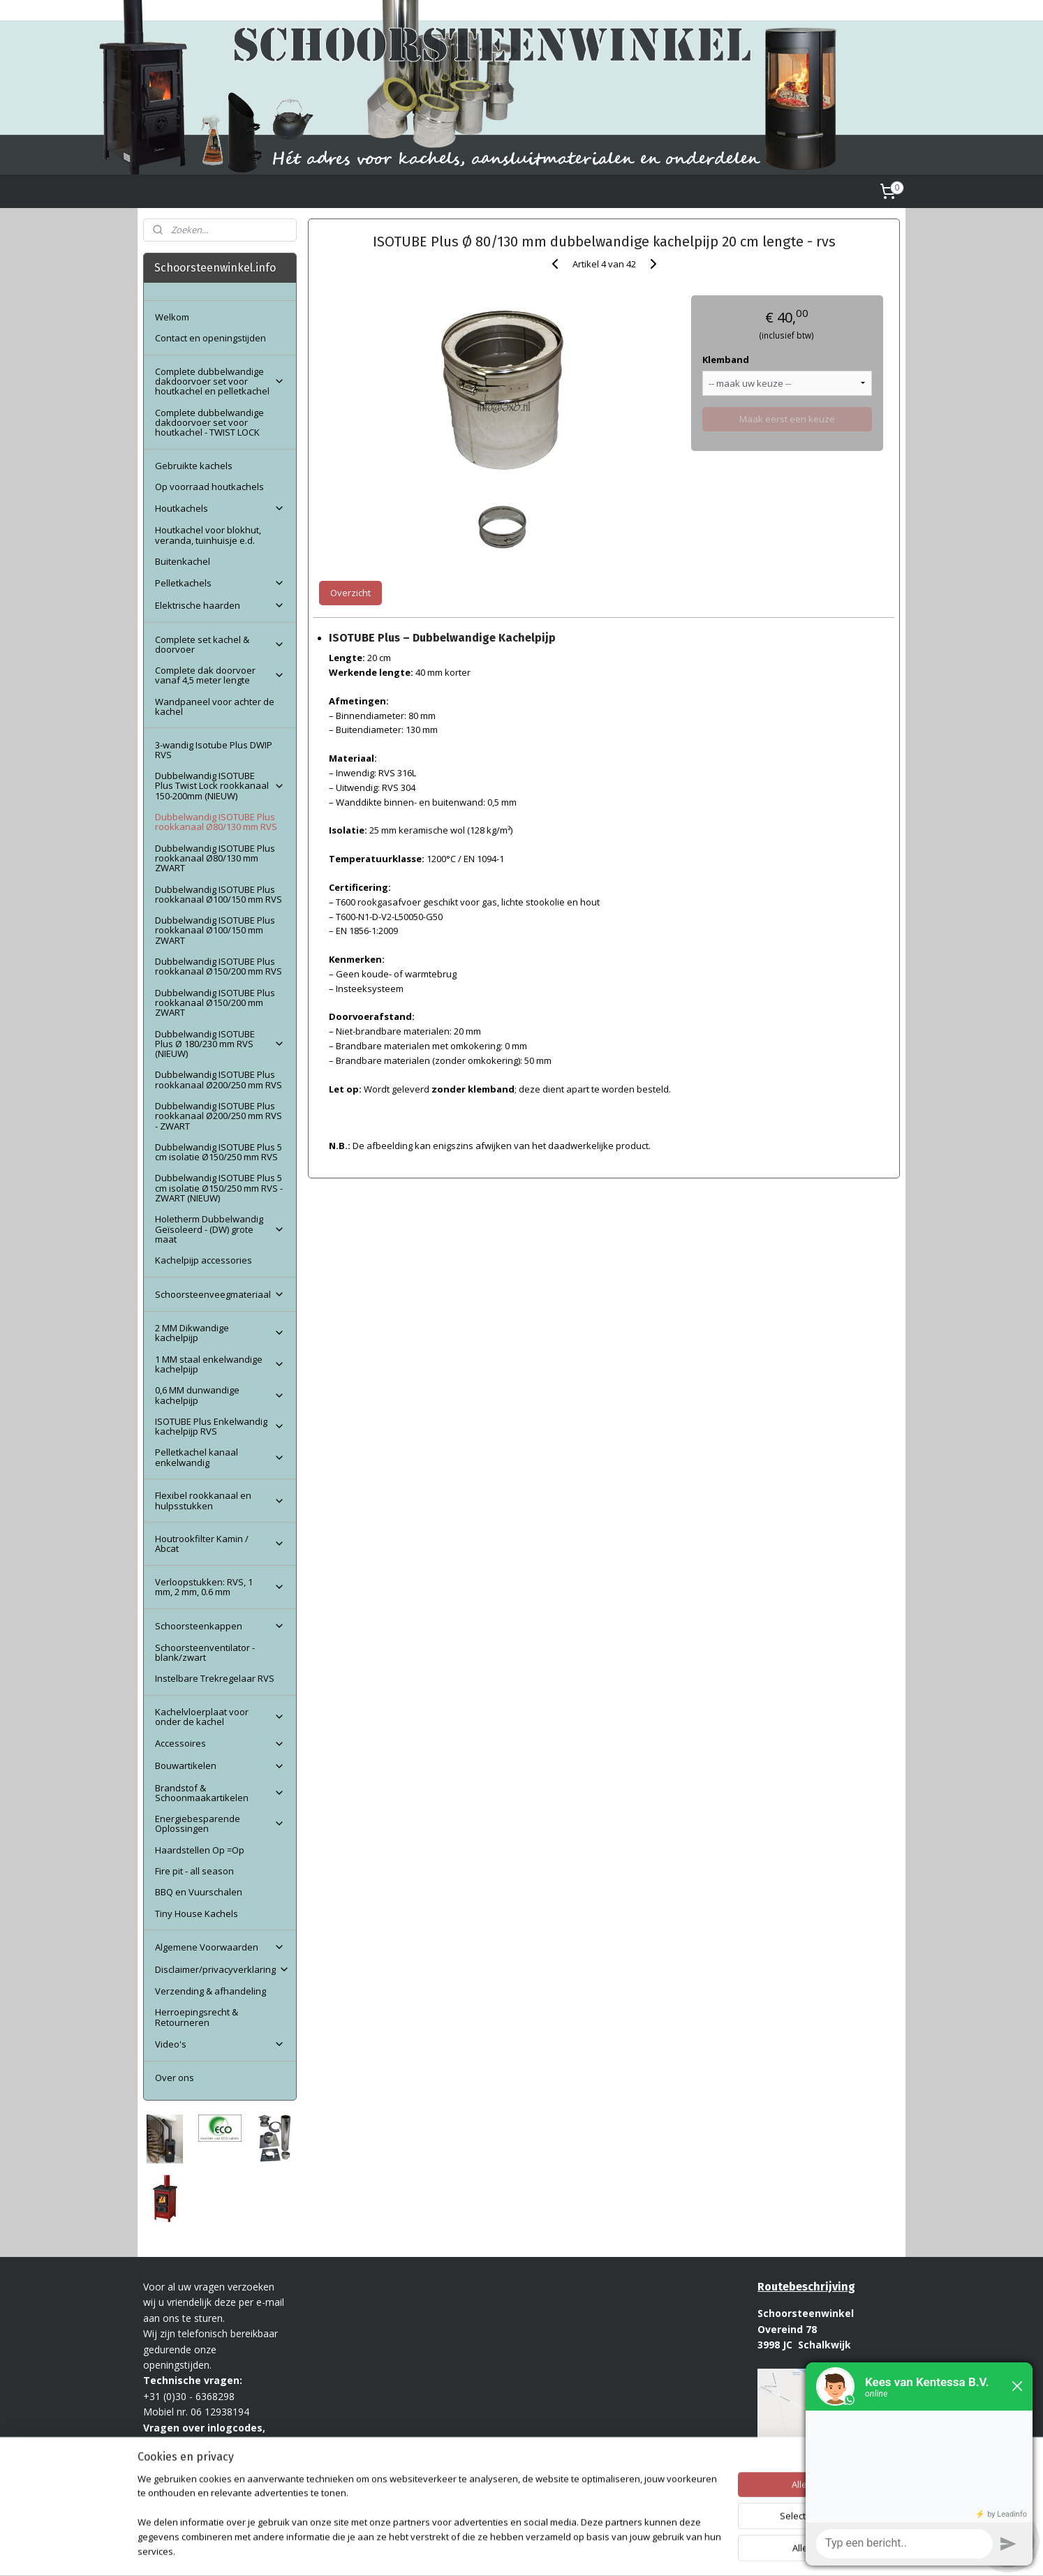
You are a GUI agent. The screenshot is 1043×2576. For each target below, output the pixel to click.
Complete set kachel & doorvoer (219, 644)
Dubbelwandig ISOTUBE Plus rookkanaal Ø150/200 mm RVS (218, 966)
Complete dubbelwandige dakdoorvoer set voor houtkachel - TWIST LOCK (209, 422)
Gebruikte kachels (193, 465)
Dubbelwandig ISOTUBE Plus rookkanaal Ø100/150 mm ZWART (215, 930)
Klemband (725, 359)
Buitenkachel (182, 561)
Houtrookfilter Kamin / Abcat (219, 1543)
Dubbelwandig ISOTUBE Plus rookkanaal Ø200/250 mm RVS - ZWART (218, 1116)
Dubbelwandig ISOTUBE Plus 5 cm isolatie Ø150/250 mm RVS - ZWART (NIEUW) (219, 1187)
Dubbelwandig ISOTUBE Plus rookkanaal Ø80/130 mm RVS (216, 821)
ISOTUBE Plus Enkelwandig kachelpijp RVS (219, 1426)
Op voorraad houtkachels (209, 486)
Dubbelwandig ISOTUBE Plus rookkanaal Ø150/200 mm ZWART (215, 1002)
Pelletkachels (219, 583)
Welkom (172, 317)
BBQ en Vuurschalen (198, 1892)
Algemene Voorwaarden (219, 1947)
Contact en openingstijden (210, 338)
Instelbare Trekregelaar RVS (214, 1678)
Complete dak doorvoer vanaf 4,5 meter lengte (219, 675)
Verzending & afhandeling (210, 1991)
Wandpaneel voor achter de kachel (214, 706)
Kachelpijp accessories (203, 1260)
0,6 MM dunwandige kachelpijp (219, 1395)
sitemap (487, 2550)
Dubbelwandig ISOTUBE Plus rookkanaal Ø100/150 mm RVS (218, 894)
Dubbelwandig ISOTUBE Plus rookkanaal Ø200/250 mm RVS (218, 1079)
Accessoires (219, 1743)
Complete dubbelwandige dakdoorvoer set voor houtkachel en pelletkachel (219, 381)
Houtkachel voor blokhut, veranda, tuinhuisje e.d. (208, 535)
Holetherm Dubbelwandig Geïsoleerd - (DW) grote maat (219, 1229)
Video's (219, 2044)
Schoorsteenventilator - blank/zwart (205, 1652)
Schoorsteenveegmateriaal (220, 1294)
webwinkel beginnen (570, 2550)
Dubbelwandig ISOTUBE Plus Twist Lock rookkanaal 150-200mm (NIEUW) (219, 785)
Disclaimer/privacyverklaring (222, 1969)
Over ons (174, 2077)
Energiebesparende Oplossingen (219, 1823)
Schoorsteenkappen (219, 1626)
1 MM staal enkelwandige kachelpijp (219, 1364)
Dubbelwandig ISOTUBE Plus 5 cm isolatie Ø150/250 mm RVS (218, 1152)
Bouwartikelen (219, 1765)
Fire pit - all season (194, 1871)
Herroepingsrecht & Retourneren (196, 2017)
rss (516, 2550)
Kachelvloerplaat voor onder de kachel (219, 1716)
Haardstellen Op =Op (199, 1850)
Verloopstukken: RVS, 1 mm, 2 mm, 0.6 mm (219, 1587)
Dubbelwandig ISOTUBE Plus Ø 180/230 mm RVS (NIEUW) (219, 1044)
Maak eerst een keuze (787, 419)
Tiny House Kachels (196, 1913)
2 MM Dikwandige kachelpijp (219, 1333)
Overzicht (350, 592)
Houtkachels (219, 508)
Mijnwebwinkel (691, 2550)
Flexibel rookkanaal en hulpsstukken (219, 1500)
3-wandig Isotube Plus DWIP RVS (213, 750)
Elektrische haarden (219, 605)
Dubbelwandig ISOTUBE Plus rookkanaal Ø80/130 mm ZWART (215, 858)
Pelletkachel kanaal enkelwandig (219, 1457)
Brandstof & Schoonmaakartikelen (219, 1793)
